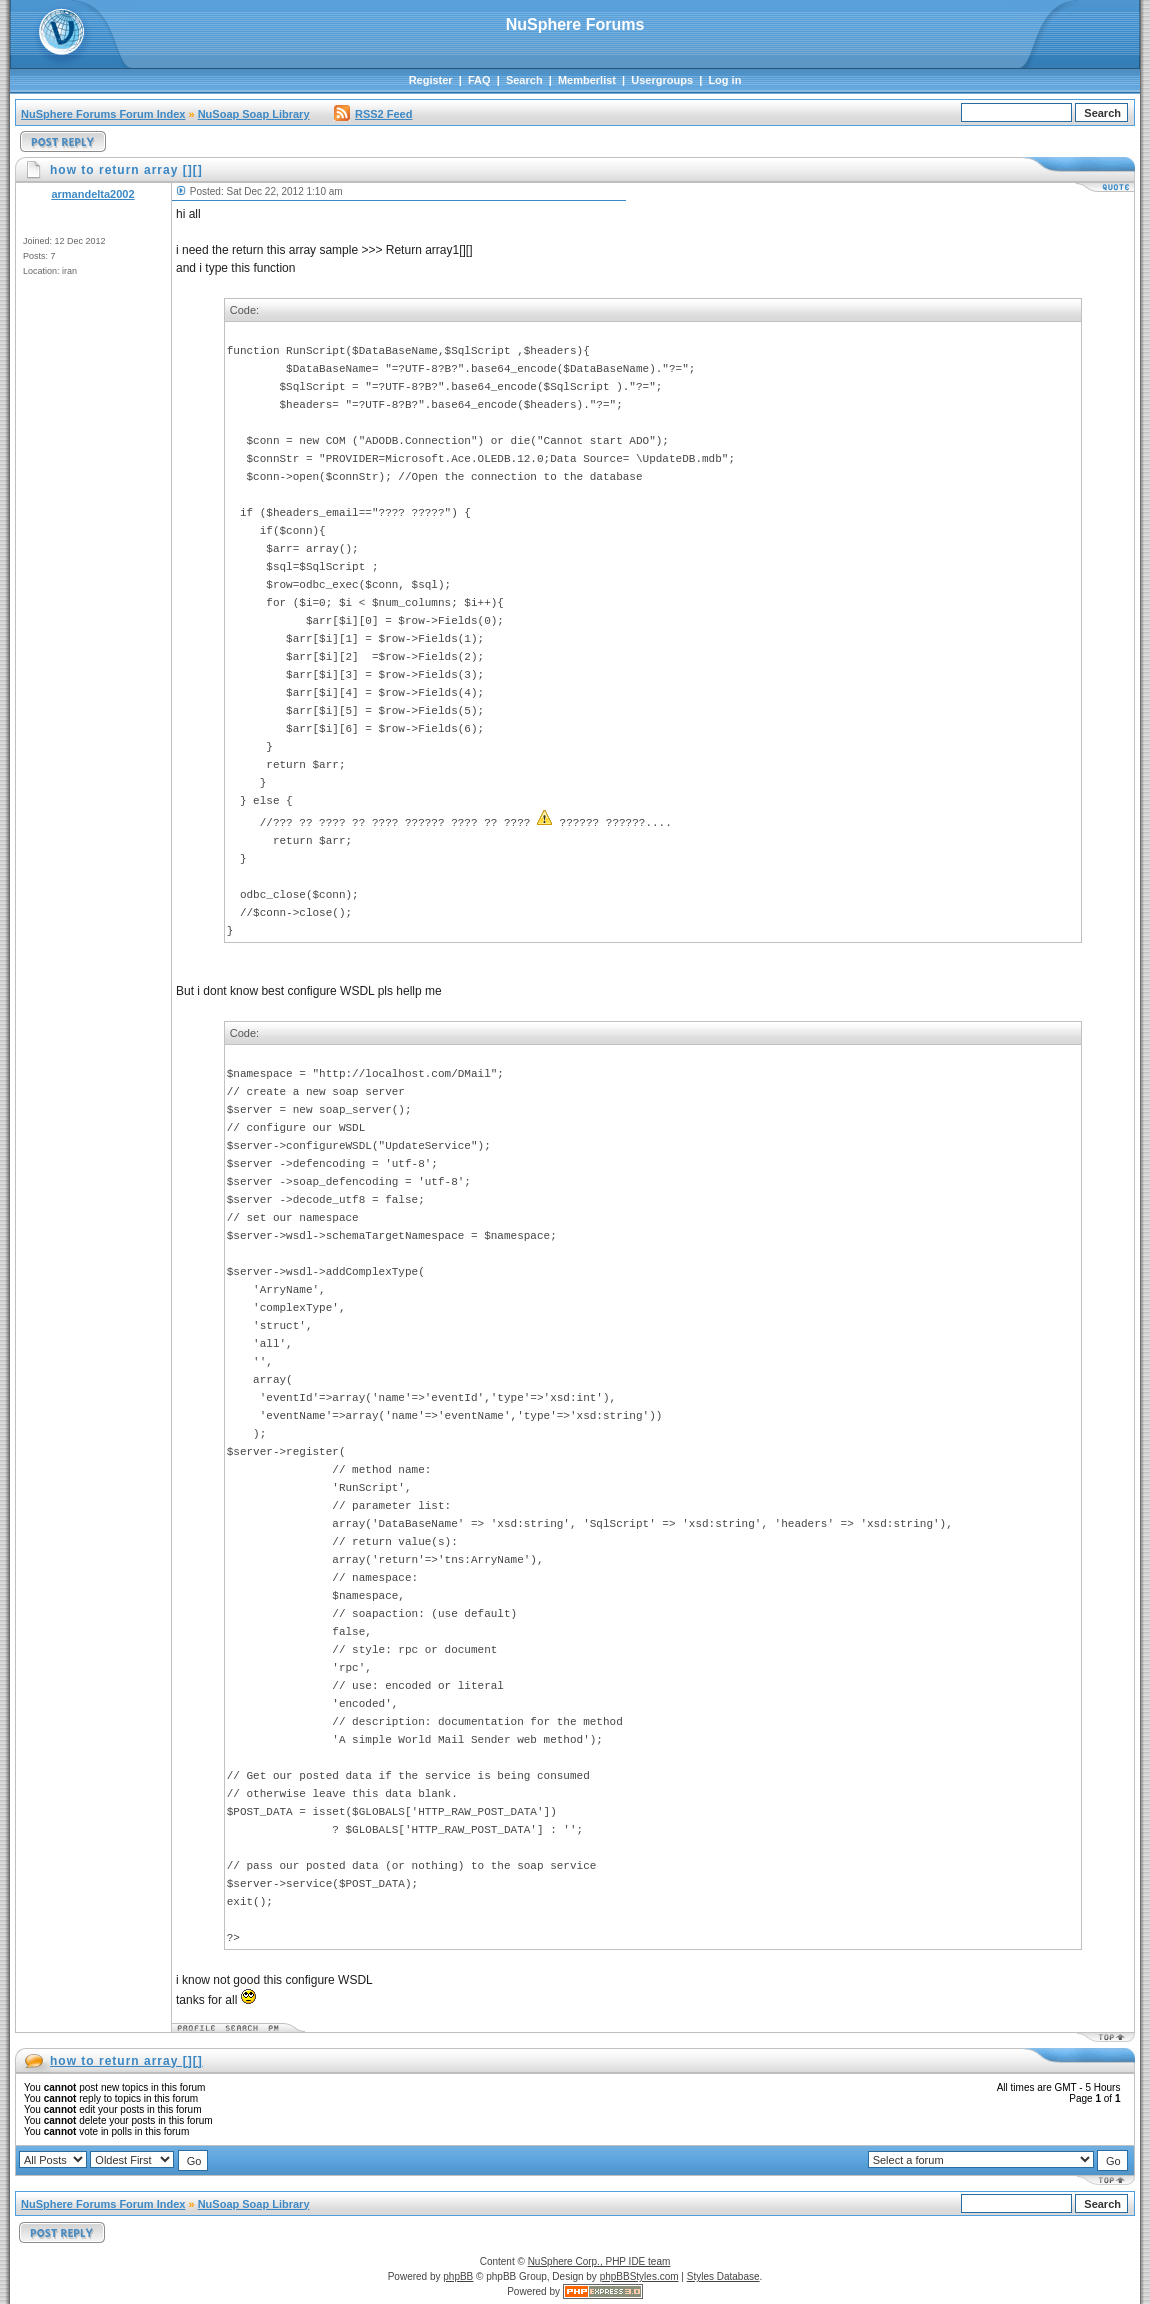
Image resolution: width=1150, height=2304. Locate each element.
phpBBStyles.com (639, 2276)
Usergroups (662, 80)
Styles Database (723, 2276)
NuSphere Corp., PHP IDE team (599, 2261)
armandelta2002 (92, 194)
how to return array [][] (126, 2061)
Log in (724, 80)
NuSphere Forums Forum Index (103, 114)
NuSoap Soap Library (254, 114)
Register (431, 80)
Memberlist (587, 80)
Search (524, 80)
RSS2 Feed (373, 114)
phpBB (458, 2276)
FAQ (479, 80)
